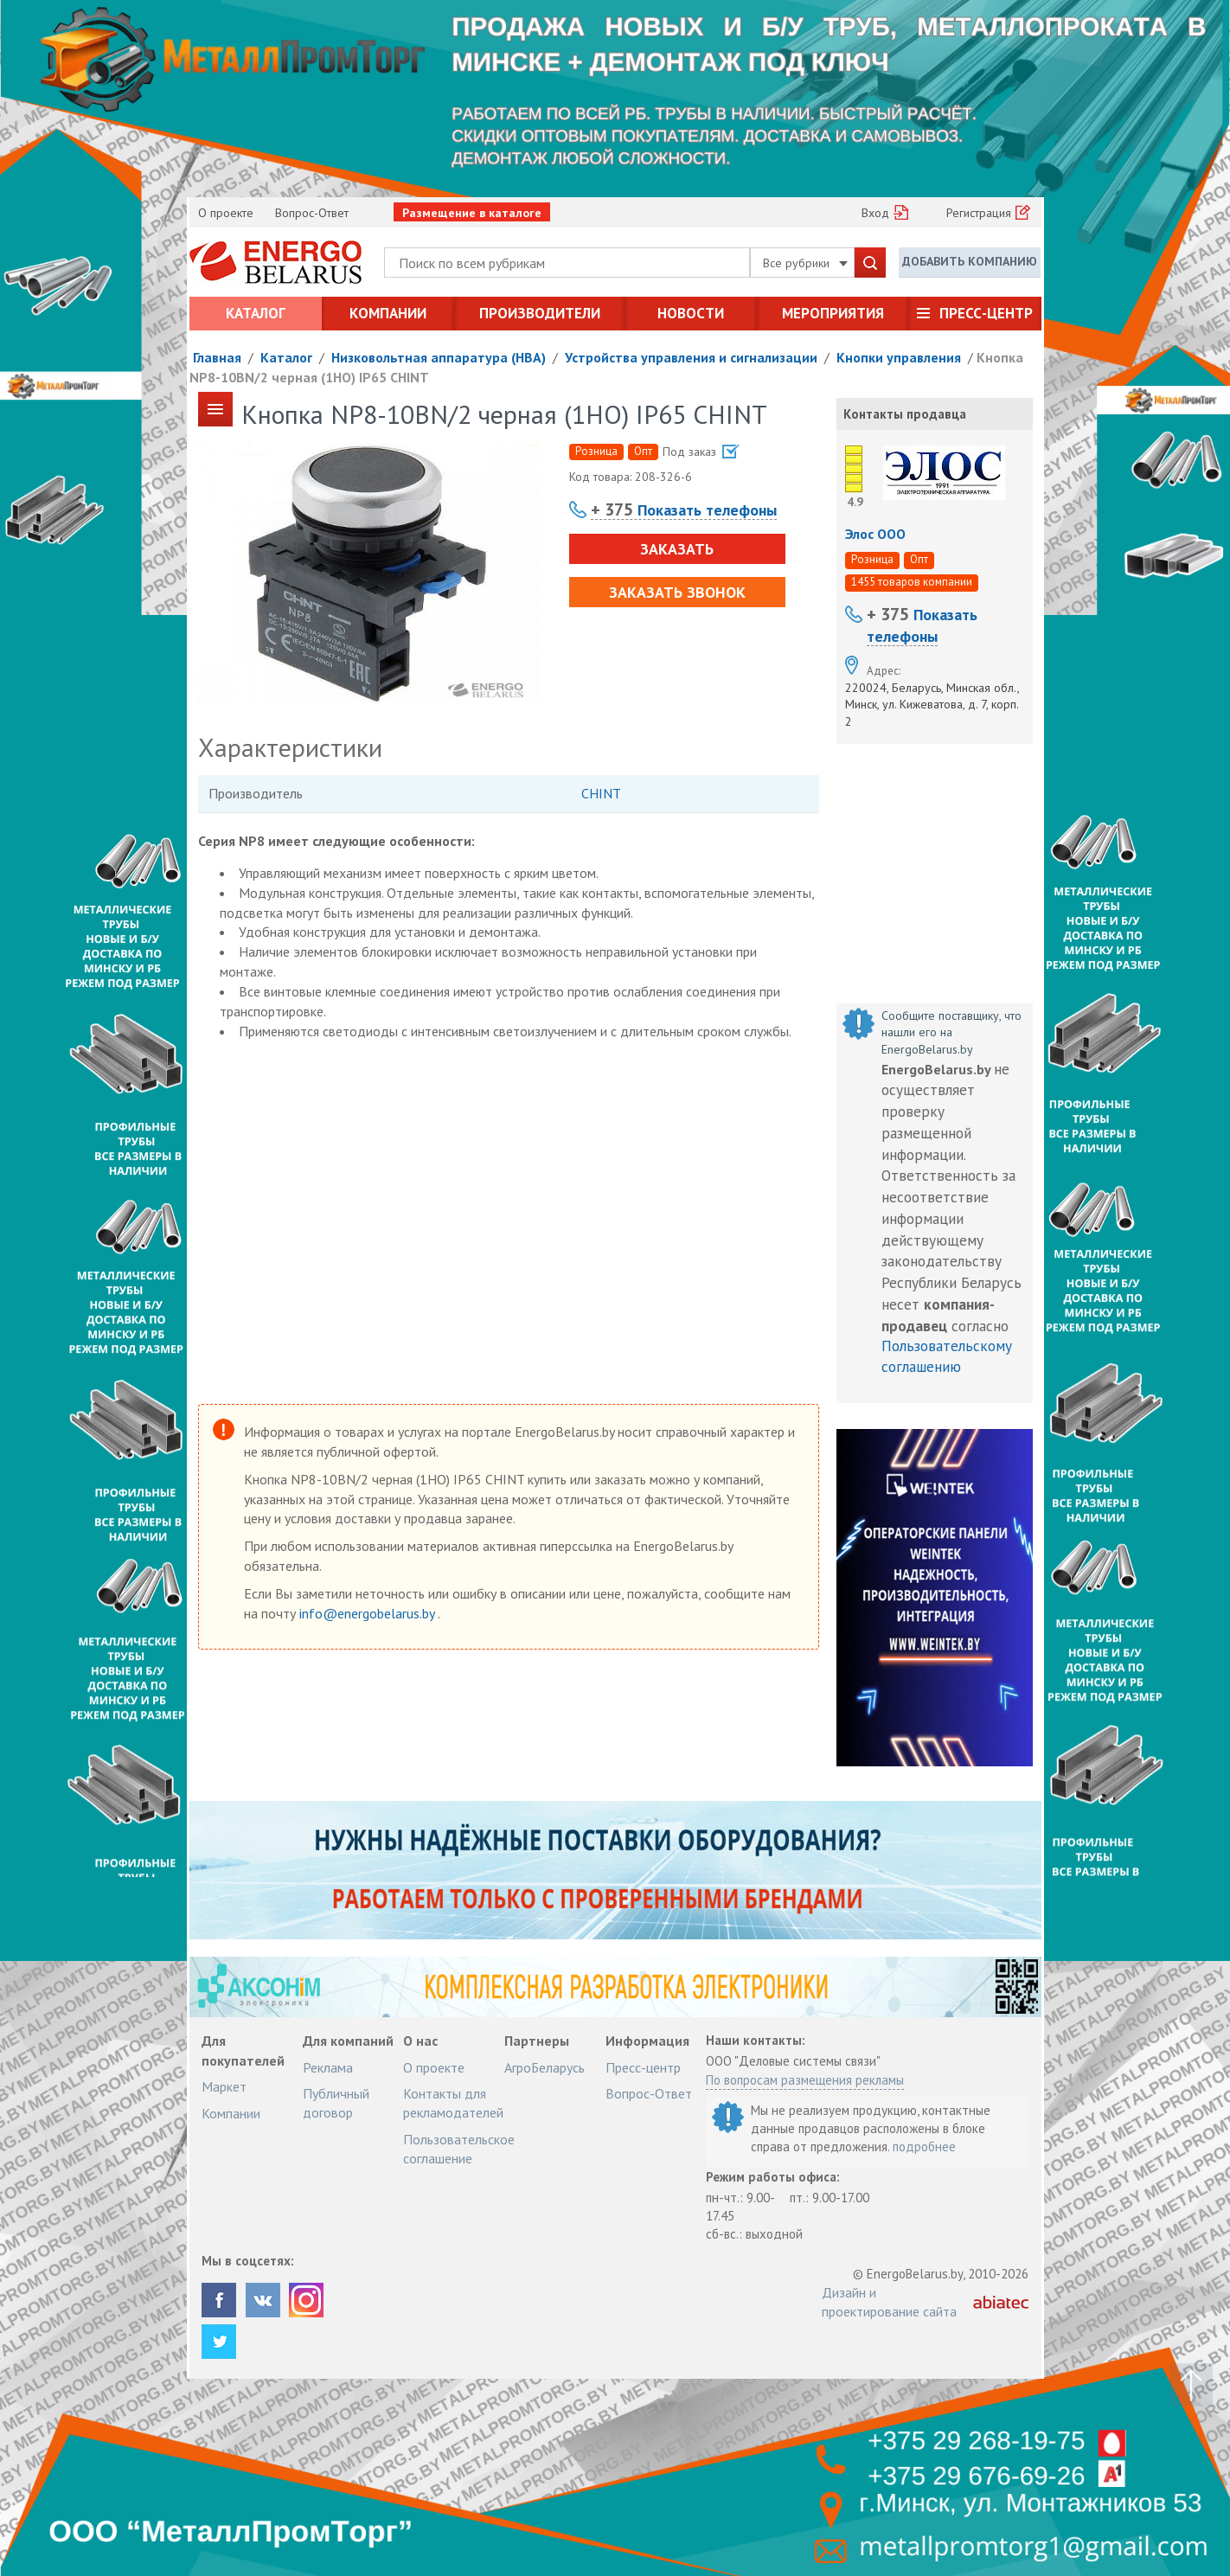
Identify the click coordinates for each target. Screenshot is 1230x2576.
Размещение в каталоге (471, 213)
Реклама (328, 2067)
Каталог (255, 313)
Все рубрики (805, 263)
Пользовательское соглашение (459, 2149)
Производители (539, 313)
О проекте (225, 213)
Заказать (677, 549)
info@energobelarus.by (368, 1613)
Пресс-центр (986, 313)
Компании (387, 313)
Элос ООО (875, 533)
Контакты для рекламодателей (453, 2103)
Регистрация (978, 213)
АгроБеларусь (544, 2067)
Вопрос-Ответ (312, 213)
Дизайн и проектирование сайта (889, 2302)
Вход (875, 213)
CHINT (601, 793)
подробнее (924, 2146)
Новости (690, 313)
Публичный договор (336, 2103)
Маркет (224, 2086)
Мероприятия (833, 313)
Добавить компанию (969, 261)
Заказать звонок (677, 592)
